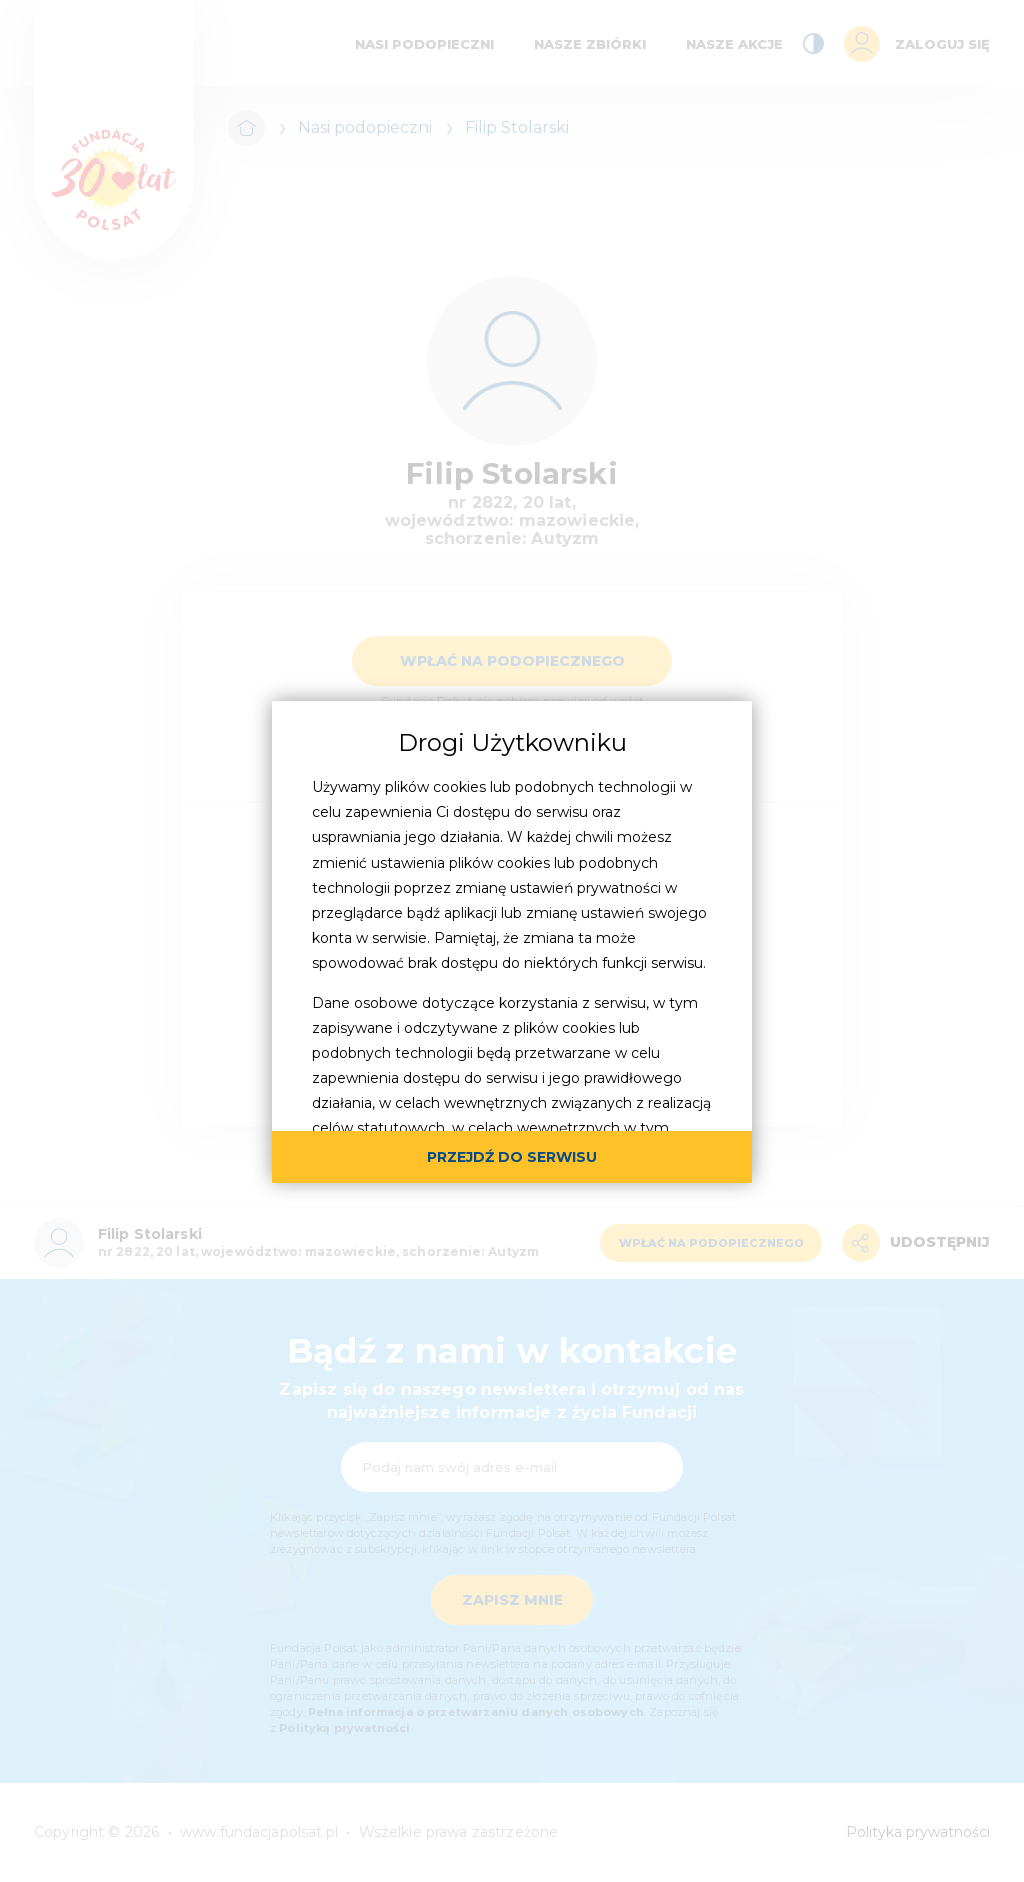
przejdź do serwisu (512, 1157)
